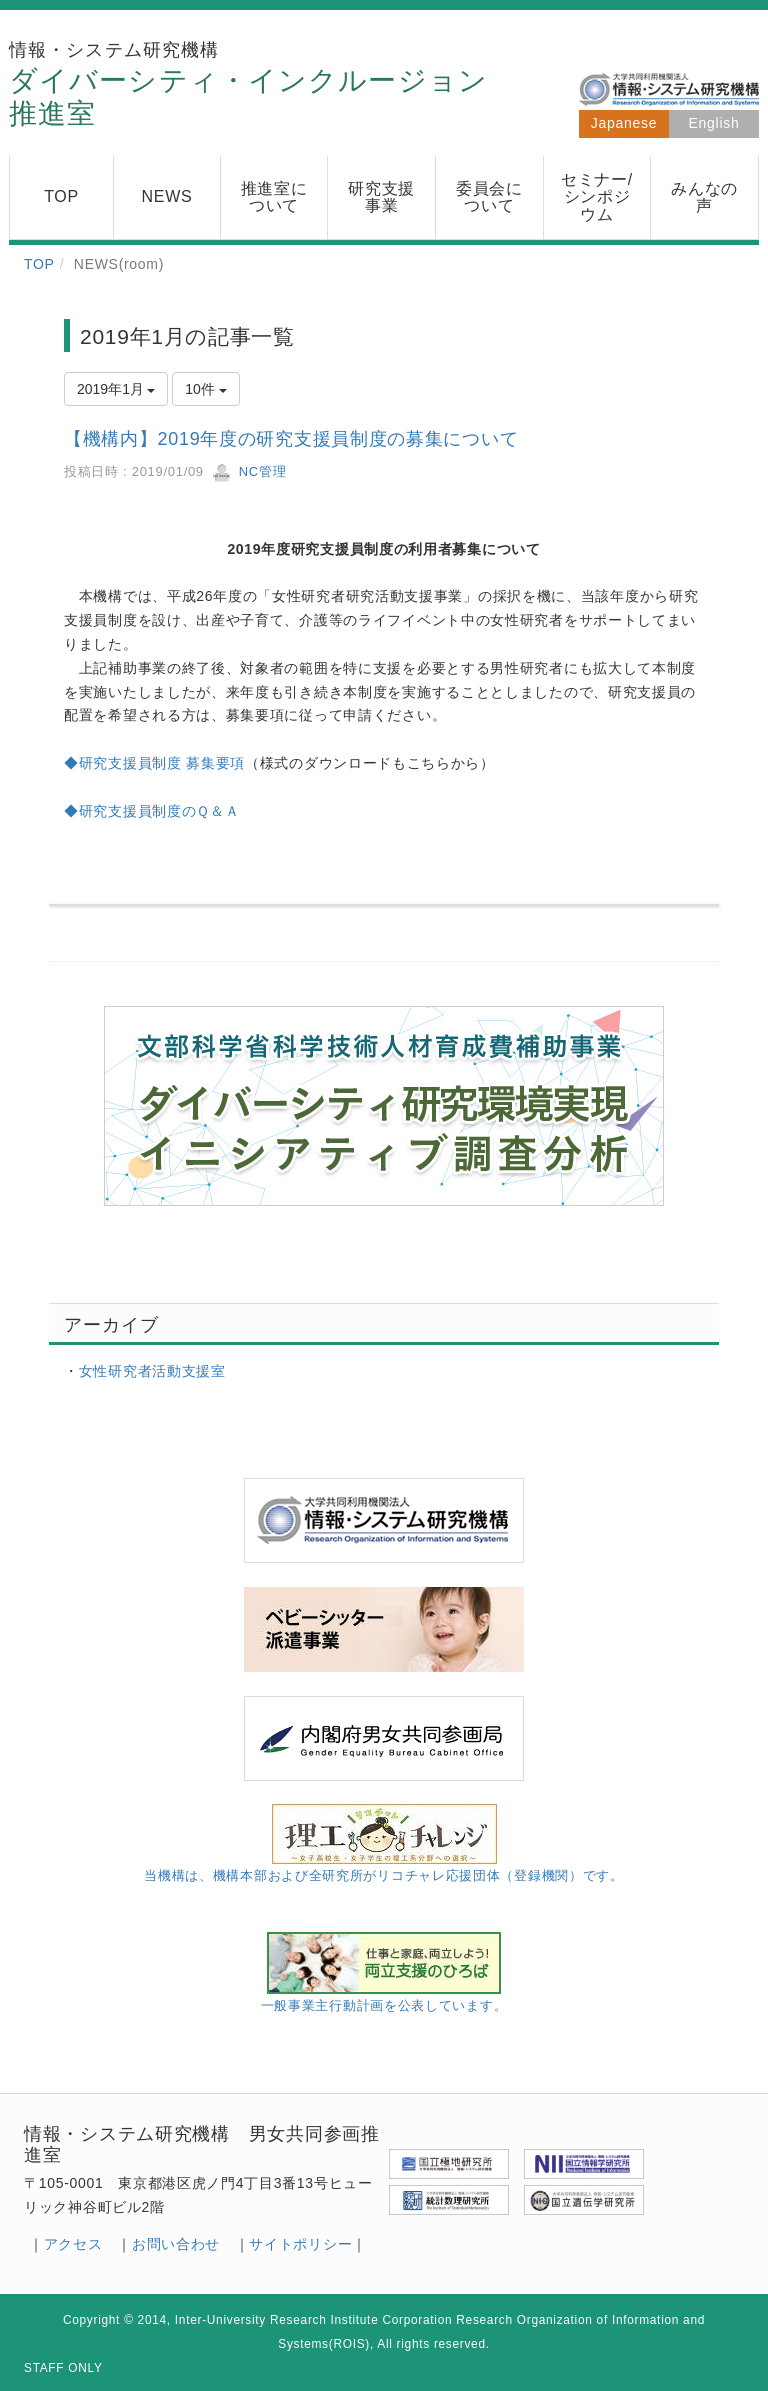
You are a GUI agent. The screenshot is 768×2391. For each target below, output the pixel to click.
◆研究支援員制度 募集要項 (154, 763)
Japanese (624, 123)
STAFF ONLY (63, 2368)
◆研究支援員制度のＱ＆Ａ (151, 811)
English (714, 123)
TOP (39, 264)
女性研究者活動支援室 (152, 1371)
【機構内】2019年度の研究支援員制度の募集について (291, 439)
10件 (205, 389)
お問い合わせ (176, 2244)
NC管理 (249, 471)
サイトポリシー (300, 2244)
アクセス (73, 2244)
